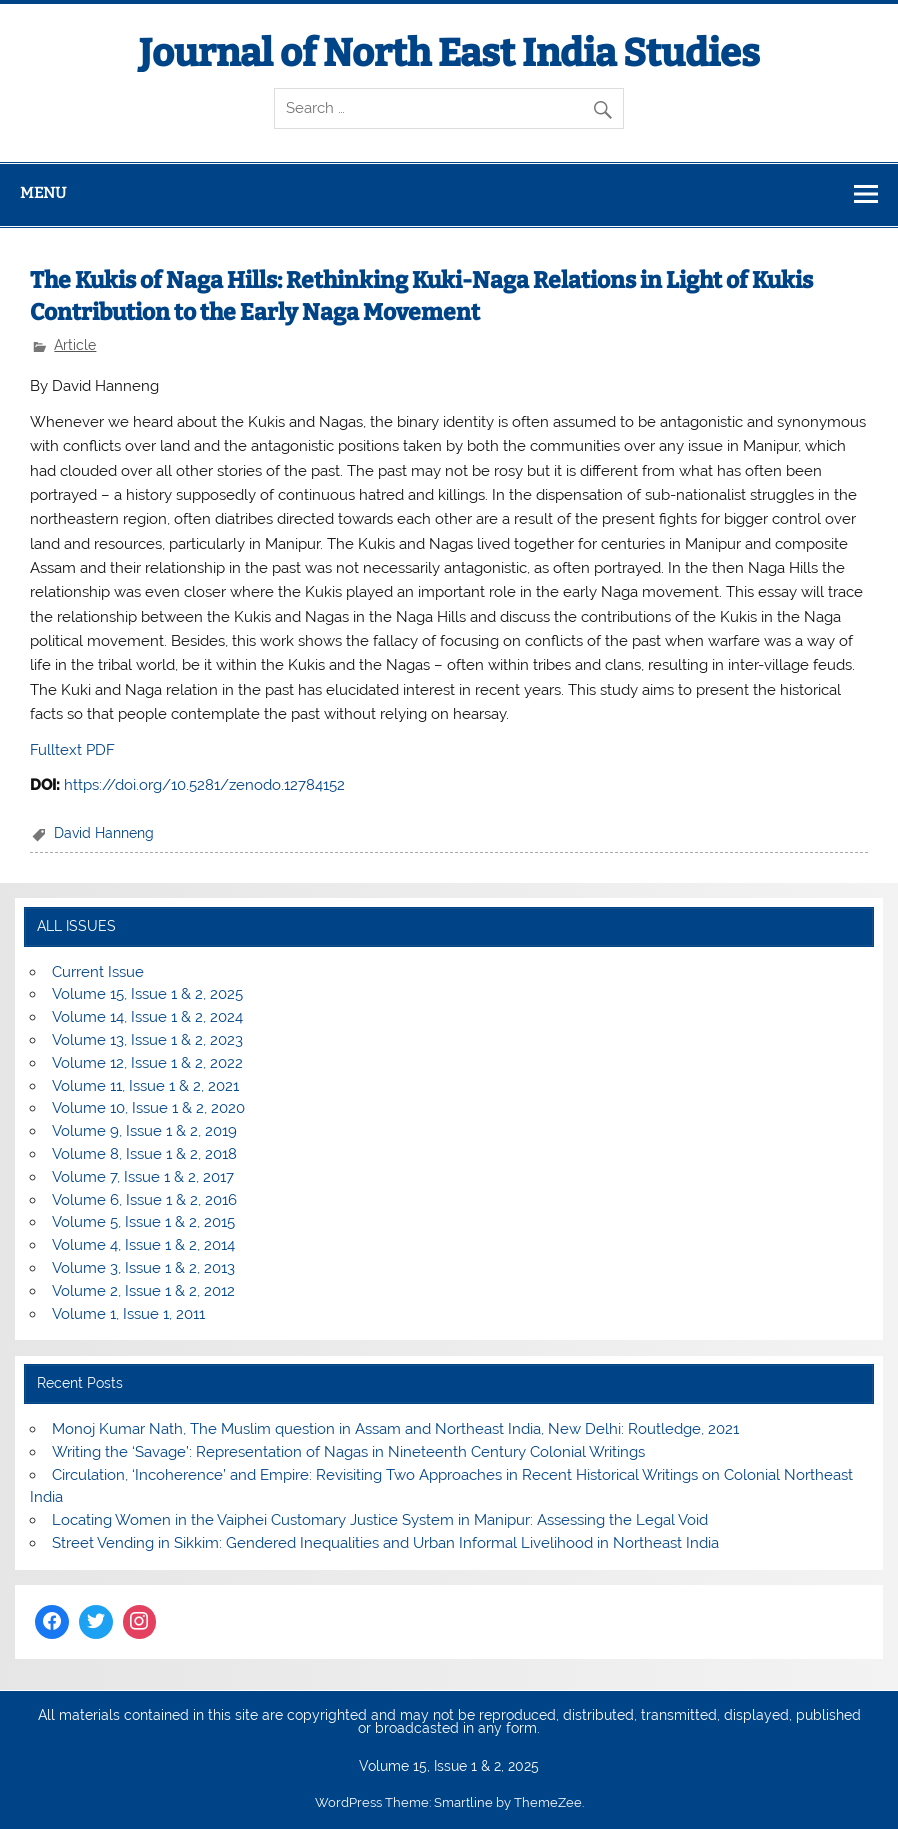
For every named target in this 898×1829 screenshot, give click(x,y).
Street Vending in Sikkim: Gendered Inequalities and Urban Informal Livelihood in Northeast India (385, 1543)
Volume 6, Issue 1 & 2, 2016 (144, 1200)
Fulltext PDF (72, 750)
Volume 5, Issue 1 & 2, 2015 (143, 1222)
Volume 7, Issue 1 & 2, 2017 (143, 1177)
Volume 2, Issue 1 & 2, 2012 (143, 1291)
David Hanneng (104, 833)
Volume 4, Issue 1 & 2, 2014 (143, 1245)
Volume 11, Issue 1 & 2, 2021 (145, 1086)
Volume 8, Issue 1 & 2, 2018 (144, 1154)
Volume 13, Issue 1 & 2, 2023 (147, 1040)
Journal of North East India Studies (449, 53)
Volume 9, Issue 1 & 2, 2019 (144, 1131)
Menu (43, 193)
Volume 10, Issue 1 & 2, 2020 (148, 1108)
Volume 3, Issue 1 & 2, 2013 (143, 1268)
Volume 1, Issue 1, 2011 (128, 1314)
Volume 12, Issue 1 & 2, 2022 (147, 1063)
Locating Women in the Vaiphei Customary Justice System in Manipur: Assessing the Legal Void (380, 1520)
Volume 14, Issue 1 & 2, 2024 (147, 1017)
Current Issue (98, 972)
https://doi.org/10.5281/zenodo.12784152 (204, 785)
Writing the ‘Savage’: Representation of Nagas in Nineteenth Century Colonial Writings (348, 1452)
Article (75, 345)
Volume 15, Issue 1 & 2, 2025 (147, 994)
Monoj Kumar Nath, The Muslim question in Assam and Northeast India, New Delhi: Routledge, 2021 (395, 1429)
